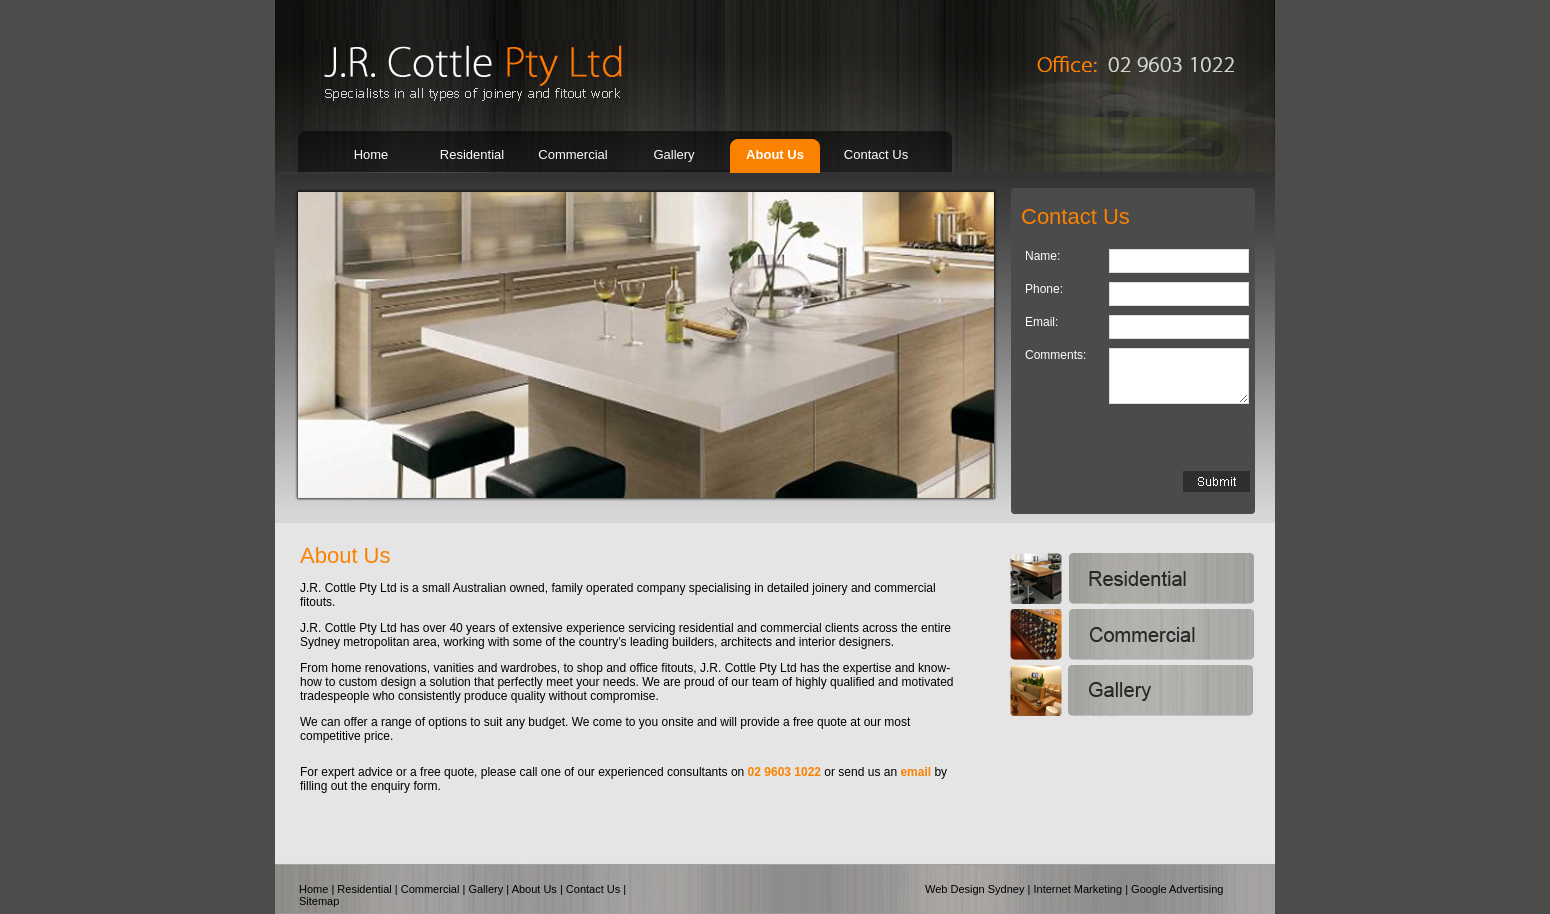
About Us (775, 154)
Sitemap (319, 901)
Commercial (572, 154)
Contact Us (876, 154)
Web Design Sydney (974, 889)
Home (371, 154)
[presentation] (1137, 437)
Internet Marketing (1077, 889)
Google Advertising (1177, 889)
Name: (1042, 256)
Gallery (673, 154)
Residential (472, 154)
